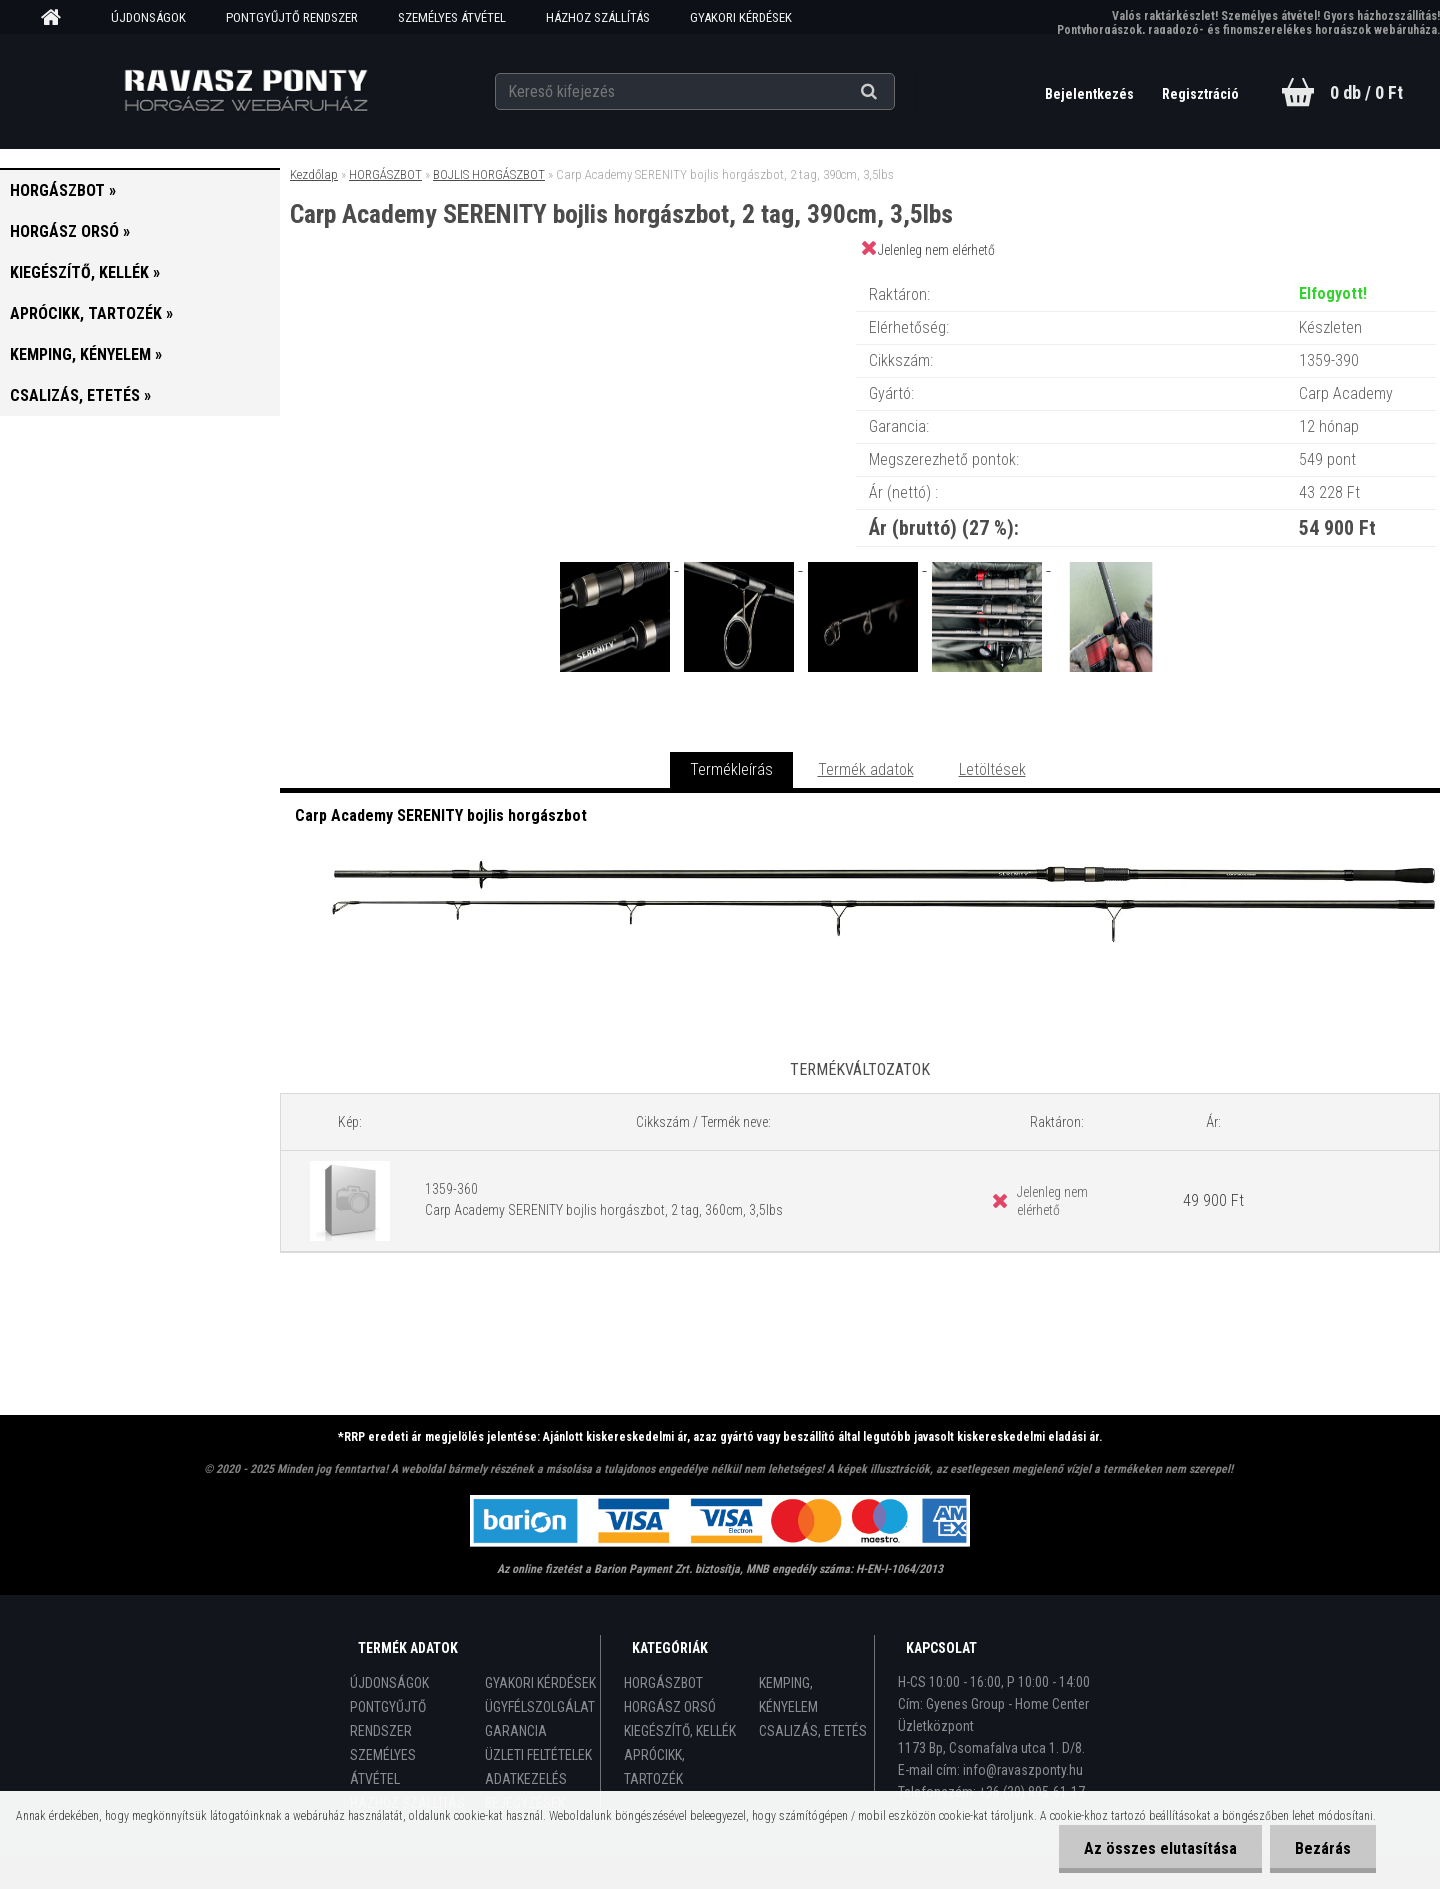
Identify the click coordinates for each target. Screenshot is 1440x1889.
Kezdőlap (314, 174)
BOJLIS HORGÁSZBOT (489, 174)
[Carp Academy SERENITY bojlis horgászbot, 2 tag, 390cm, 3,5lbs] (617, 564)
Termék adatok (866, 769)
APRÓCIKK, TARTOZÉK (654, 1767)
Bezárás (1323, 1848)
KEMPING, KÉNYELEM (788, 1695)
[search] (893, 92)
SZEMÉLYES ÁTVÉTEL (452, 17)
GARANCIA (516, 1731)
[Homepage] (58, 18)
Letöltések (992, 769)
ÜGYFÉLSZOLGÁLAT (540, 1707)
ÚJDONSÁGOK (148, 17)
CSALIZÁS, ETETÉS (813, 1731)
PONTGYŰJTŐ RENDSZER (292, 17)
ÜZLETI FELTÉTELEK (538, 1755)
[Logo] (245, 91)
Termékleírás (731, 769)
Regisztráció (1200, 94)
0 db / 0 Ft (1366, 92)
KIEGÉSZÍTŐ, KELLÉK (680, 1731)
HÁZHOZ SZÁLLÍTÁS (598, 17)
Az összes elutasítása (1160, 1848)
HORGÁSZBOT (385, 174)
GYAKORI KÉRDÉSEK (741, 17)
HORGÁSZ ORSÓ (670, 1707)
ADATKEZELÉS (526, 1779)
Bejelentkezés (1091, 94)
